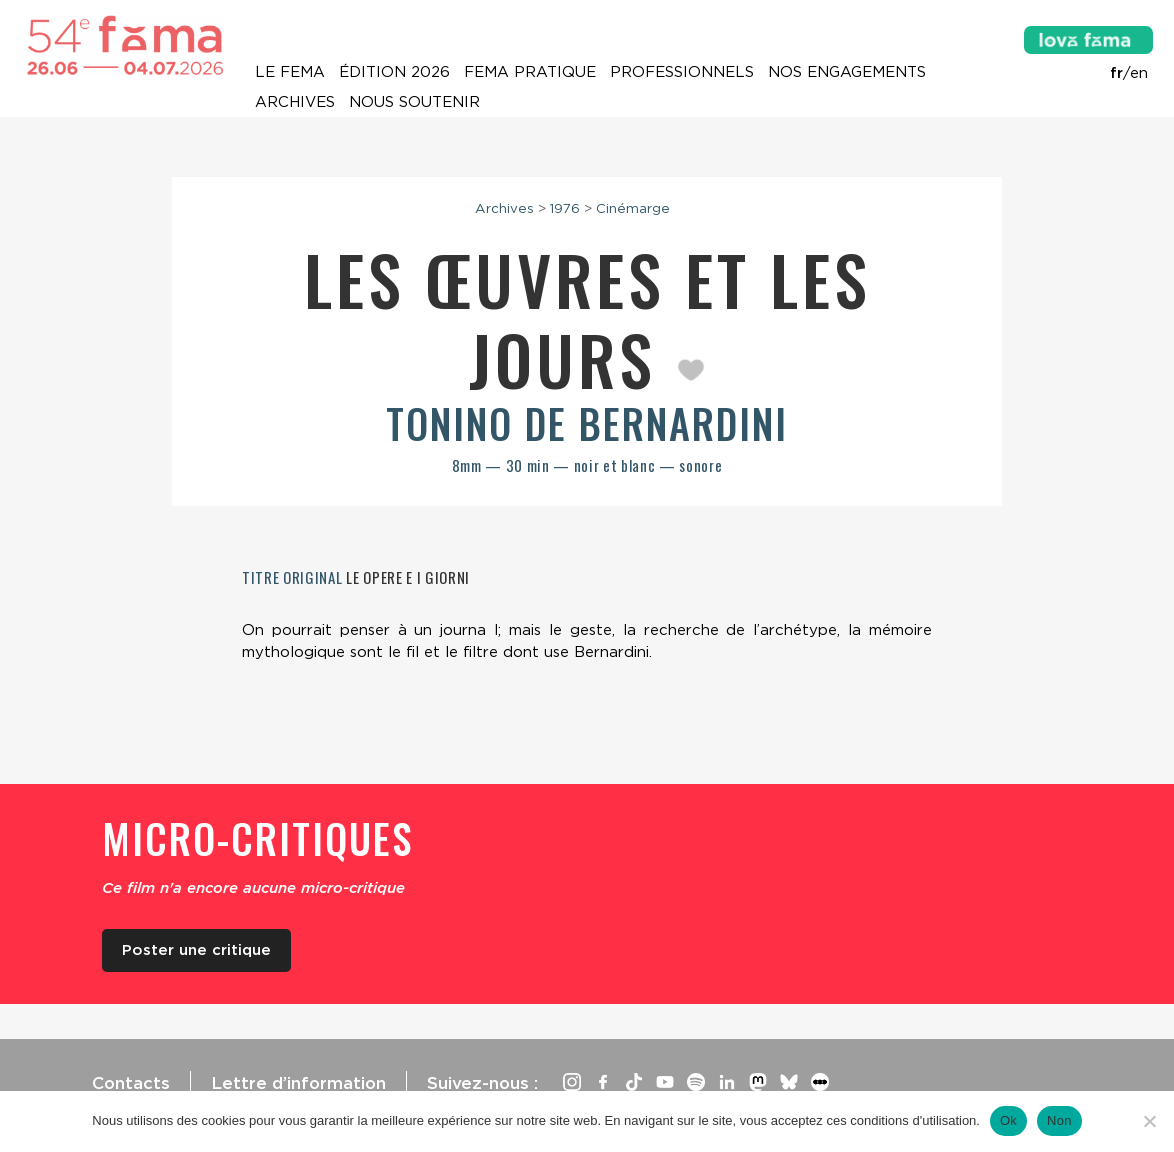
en (1139, 73)
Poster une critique (196, 950)
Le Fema (290, 72)
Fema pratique (530, 72)
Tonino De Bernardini (587, 423)
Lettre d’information (298, 1083)
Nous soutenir (414, 102)
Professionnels (682, 72)
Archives (295, 102)
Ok (1008, 1120)
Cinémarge (633, 208)
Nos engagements (847, 72)
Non (1059, 1120)
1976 (565, 208)
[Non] (1149, 1121)
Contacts (131, 1083)
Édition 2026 (394, 72)
